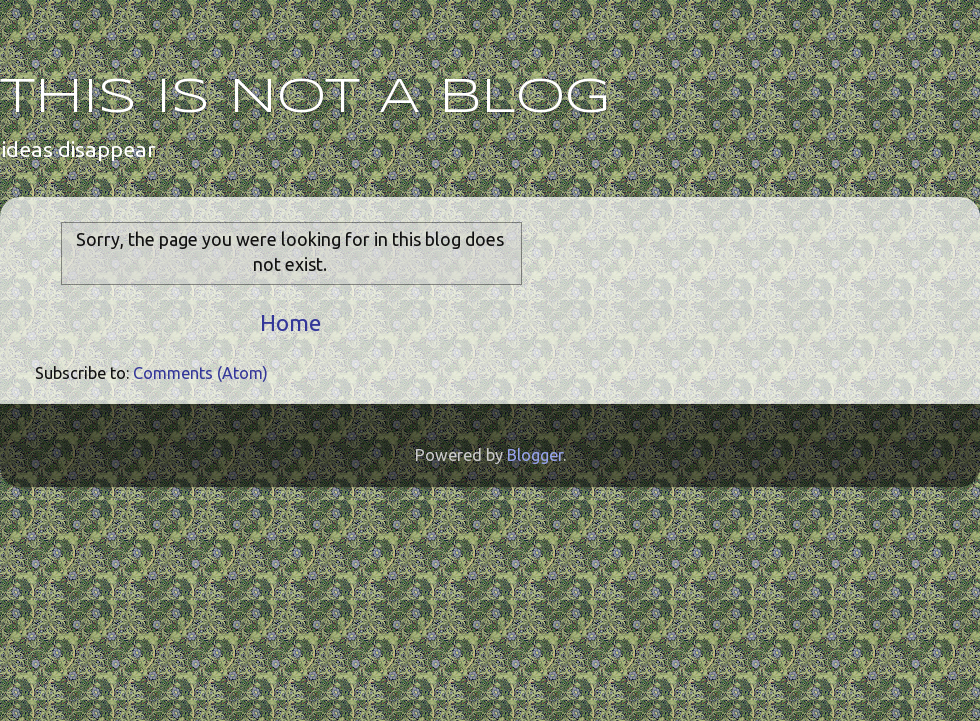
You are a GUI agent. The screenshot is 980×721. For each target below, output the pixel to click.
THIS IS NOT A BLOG (305, 98)
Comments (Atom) (200, 373)
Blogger (535, 455)
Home (290, 322)
